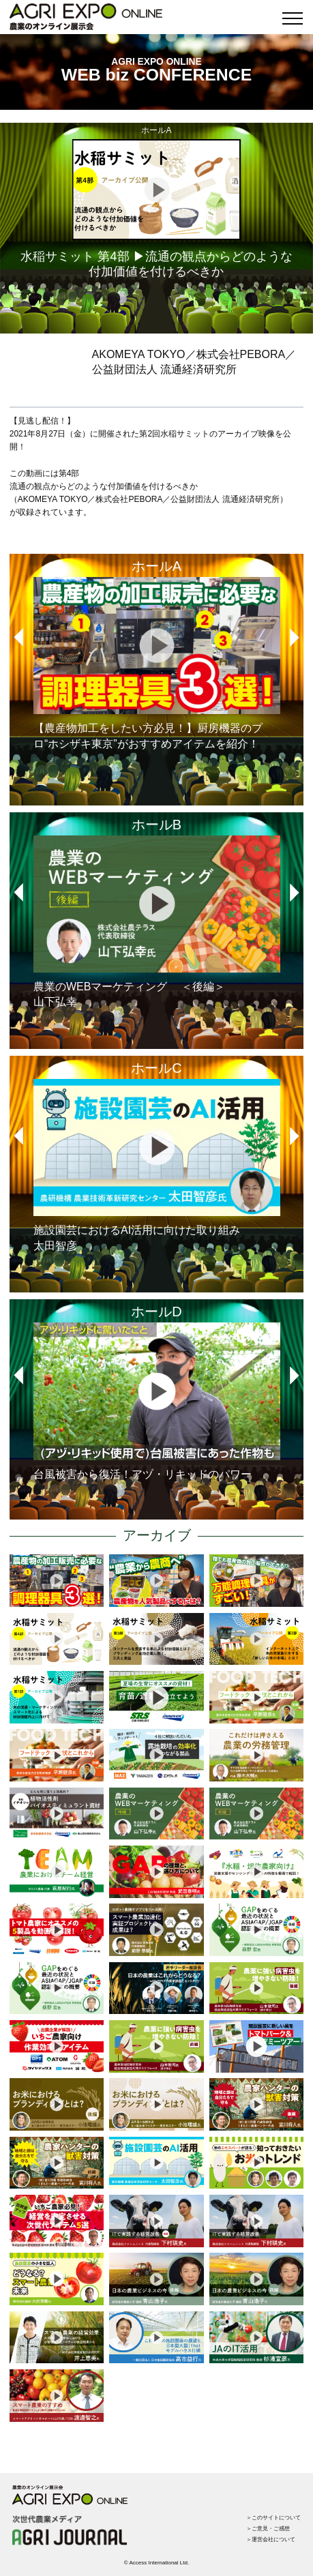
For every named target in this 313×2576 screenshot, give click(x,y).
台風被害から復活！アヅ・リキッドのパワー (156, 1400)
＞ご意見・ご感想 (268, 2529)
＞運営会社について (270, 2539)
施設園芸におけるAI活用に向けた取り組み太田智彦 (156, 1165)
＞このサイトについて (273, 2518)
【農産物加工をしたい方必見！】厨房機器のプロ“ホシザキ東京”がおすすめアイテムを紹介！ (156, 663)
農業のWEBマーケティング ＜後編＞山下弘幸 (156, 921)
